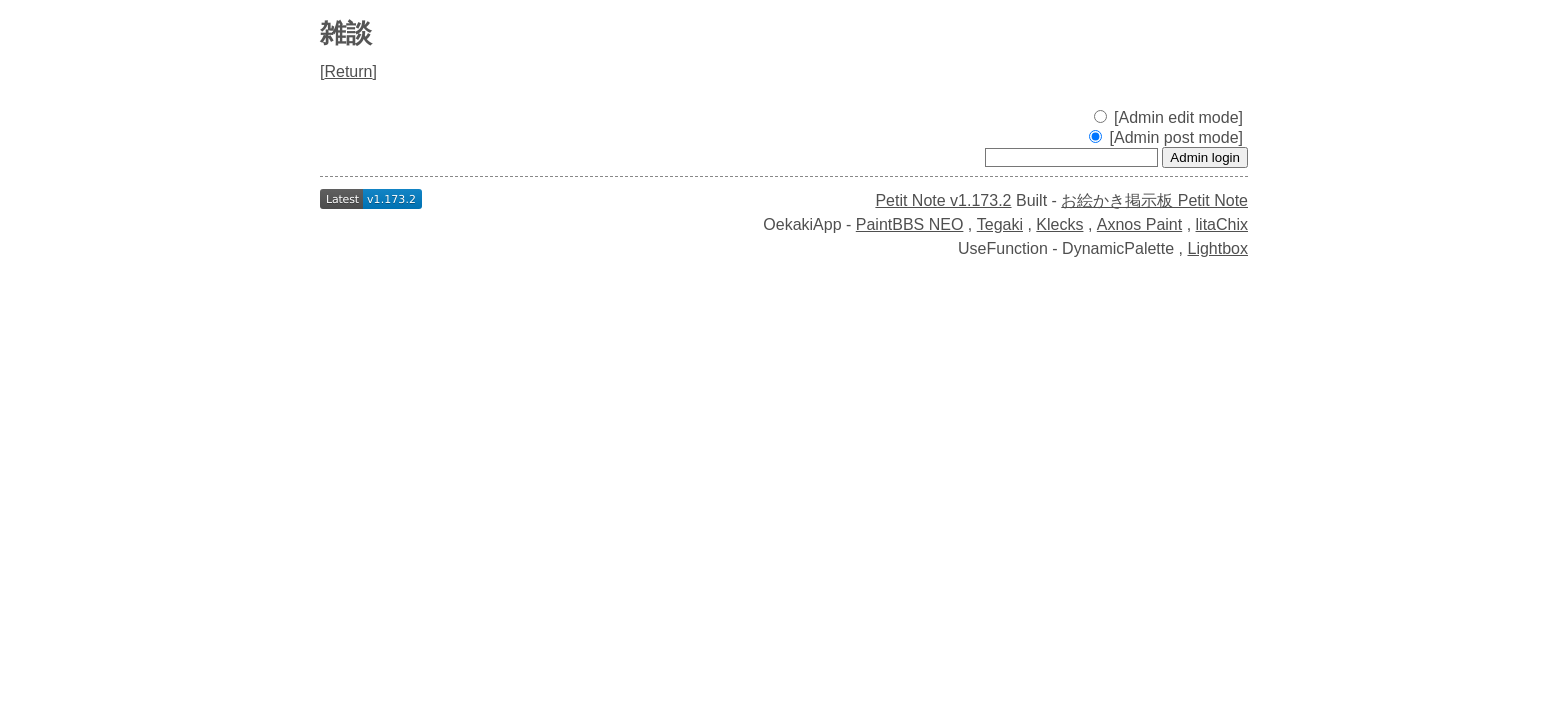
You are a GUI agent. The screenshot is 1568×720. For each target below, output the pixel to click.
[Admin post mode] (1166, 137)
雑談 (346, 33)
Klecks (1059, 224)
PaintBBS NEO (910, 224)
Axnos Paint (1139, 224)
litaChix (1222, 224)
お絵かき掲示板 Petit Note (1154, 200)
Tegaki (1000, 224)
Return (348, 71)
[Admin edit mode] (1168, 117)
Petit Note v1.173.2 (943, 200)
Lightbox (1218, 248)
